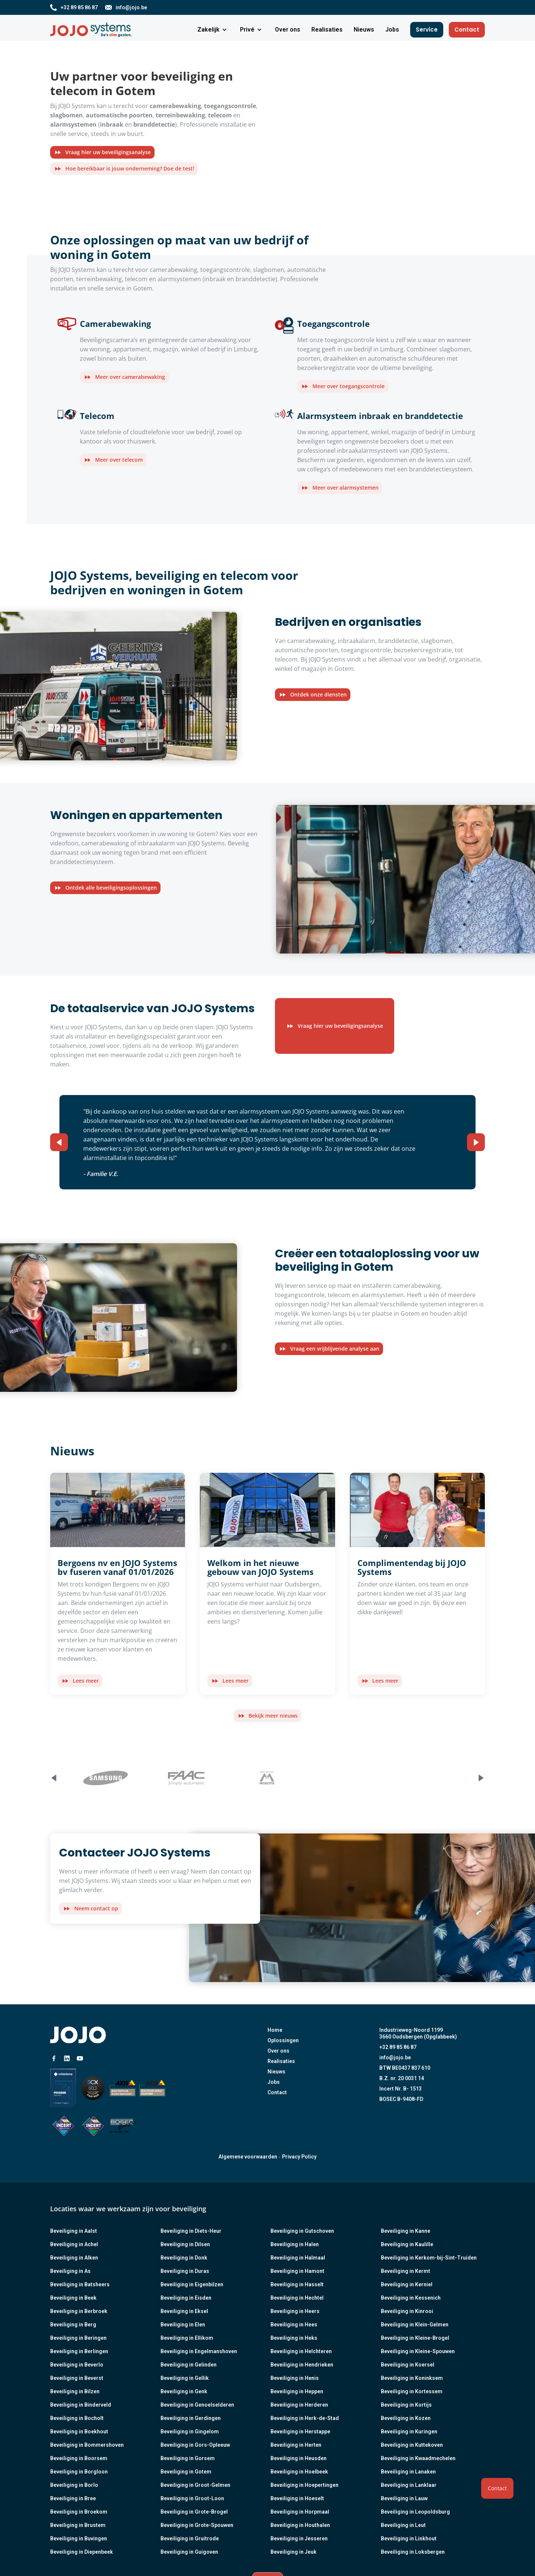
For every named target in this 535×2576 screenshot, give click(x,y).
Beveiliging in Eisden (185, 2298)
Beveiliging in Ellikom (186, 2338)
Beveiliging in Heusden (298, 2458)
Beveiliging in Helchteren (301, 2351)
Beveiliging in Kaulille (407, 2244)
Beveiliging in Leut (403, 2525)
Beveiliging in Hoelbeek (299, 2472)
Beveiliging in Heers (295, 2311)
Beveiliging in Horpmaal (299, 2512)
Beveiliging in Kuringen (409, 2431)
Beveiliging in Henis (294, 2378)
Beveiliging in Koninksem (412, 2378)
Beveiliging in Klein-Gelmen (414, 2325)
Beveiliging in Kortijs (406, 2405)
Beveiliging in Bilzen (75, 2391)
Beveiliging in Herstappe (300, 2431)
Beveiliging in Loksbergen (413, 2552)
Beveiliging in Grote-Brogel (194, 2512)
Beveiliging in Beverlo (76, 2365)
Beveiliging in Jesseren (299, 2538)
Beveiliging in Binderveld (80, 2405)
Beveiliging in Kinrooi (407, 2311)
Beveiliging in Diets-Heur (190, 2231)
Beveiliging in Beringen (78, 2338)
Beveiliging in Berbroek (78, 2311)
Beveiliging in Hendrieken (301, 2365)
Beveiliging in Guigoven (189, 2552)
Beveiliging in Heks (293, 2338)
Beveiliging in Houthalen (300, 2525)
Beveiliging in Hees (293, 2325)
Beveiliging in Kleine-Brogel (415, 2338)
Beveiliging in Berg (73, 2325)
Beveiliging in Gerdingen (190, 2418)
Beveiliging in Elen (182, 2325)
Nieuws (276, 2072)
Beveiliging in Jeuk (293, 2552)
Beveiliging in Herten (295, 2445)
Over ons (278, 2051)
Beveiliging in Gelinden (188, 2365)
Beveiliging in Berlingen (79, 2351)
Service (427, 29)
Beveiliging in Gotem (185, 2472)
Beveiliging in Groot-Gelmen (195, 2485)
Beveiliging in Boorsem (78, 2458)
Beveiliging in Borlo (74, 2485)
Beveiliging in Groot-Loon (192, 2498)
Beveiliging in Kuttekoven (412, 2445)
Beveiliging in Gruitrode (189, 2538)
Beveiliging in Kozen (406, 2418)
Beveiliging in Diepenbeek (81, 2552)
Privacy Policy (299, 2157)
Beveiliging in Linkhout (409, 2538)
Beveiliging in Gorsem (187, 2458)
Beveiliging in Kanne (405, 2231)
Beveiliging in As (70, 2271)
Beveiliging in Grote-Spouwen (196, 2525)
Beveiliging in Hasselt (297, 2284)
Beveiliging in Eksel (184, 2311)
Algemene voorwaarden (247, 2157)
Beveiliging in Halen (294, 2244)
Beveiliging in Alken (74, 2258)
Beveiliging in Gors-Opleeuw (195, 2445)
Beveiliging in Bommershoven (87, 2445)
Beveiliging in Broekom (78, 2512)
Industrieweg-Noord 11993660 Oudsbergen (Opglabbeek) (418, 2033)
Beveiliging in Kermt (405, 2271)
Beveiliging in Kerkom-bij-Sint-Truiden (429, 2258)
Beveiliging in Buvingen (78, 2538)
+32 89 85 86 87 (397, 2047)
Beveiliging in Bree (73, 2498)
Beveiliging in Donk (183, 2258)
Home (275, 2030)
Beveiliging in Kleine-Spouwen (418, 2351)
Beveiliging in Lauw (404, 2498)
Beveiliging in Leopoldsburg (415, 2512)
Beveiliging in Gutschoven (302, 2231)
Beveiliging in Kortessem (411, 2391)
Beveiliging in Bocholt (77, 2418)
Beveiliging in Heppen (296, 2391)
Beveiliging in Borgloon (79, 2472)
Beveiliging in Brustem (78, 2525)
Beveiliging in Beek (73, 2298)
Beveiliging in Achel (74, 2244)
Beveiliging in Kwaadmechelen (418, 2458)
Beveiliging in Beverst (76, 2378)
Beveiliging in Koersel (407, 2365)
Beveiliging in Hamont (297, 2271)
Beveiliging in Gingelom (189, 2431)
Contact (466, 29)
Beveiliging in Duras (184, 2271)
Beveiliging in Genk (183, 2391)
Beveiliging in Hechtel (297, 2298)
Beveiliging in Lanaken (408, 2472)
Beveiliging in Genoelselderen (197, 2405)
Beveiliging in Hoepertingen (304, 2485)
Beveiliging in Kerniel (406, 2284)
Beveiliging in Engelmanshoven (198, 2351)
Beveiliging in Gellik (184, 2378)
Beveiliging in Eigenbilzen (191, 2284)
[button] (213, 30)
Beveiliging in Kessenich (411, 2298)
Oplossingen (283, 2040)
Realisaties (281, 2061)
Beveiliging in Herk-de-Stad (304, 2418)
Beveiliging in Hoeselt (297, 2498)
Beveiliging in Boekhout (79, 2431)
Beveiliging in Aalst (73, 2231)
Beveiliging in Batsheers (80, 2284)
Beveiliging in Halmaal (297, 2258)
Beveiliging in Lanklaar (409, 2485)
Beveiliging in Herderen (299, 2405)
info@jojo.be (395, 2057)
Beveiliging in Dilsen (185, 2244)
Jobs (274, 2082)
